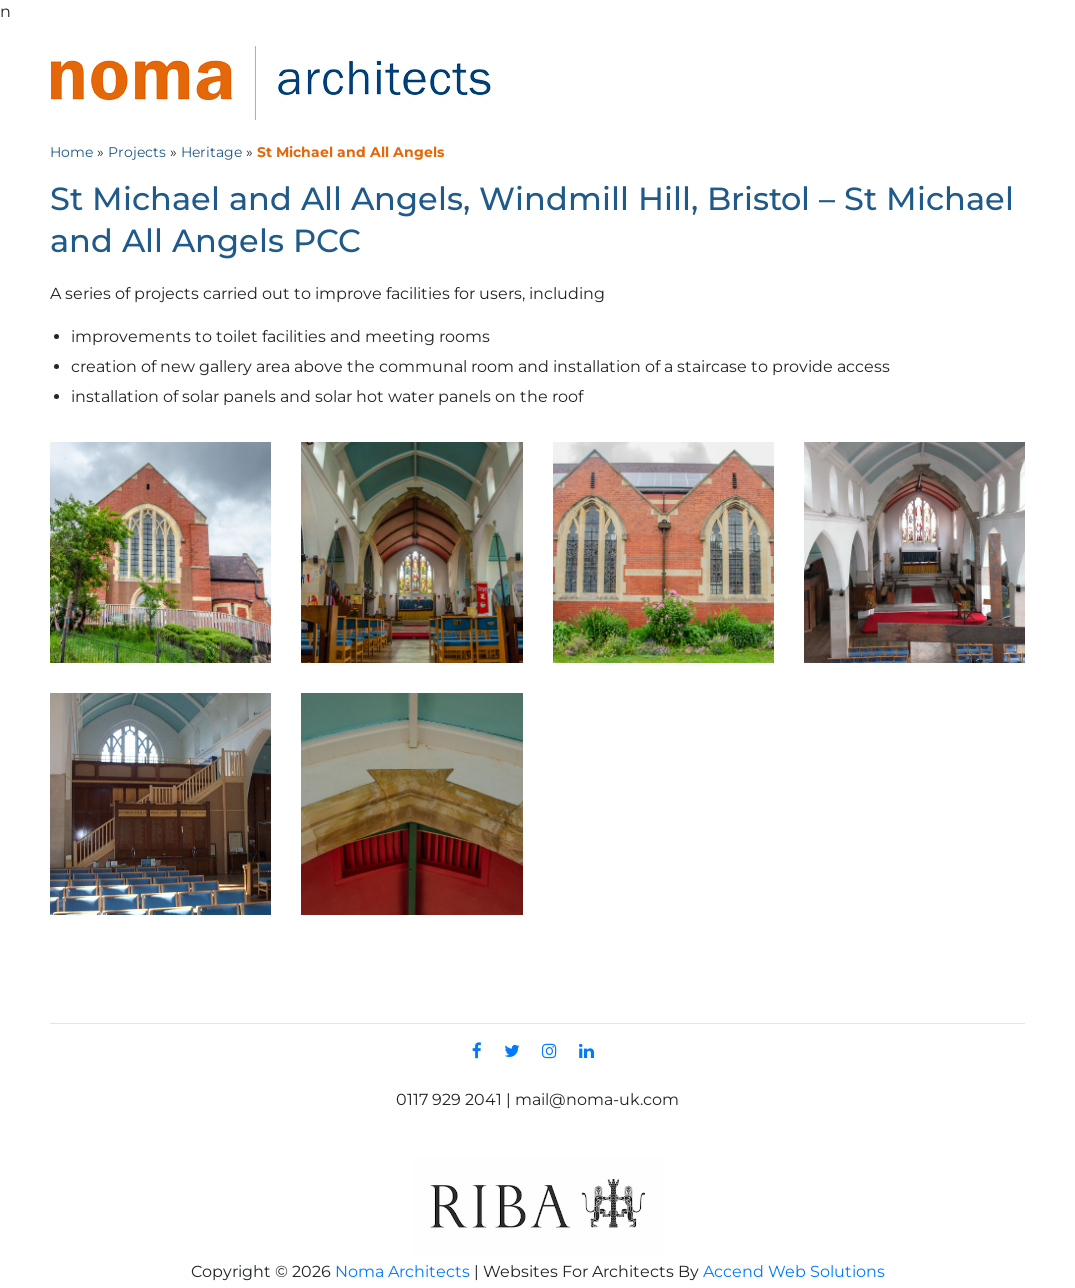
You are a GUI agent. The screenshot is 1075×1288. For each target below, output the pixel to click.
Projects (137, 152)
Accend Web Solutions (794, 1271)
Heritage (211, 152)
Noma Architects (402, 1271)
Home (71, 152)
